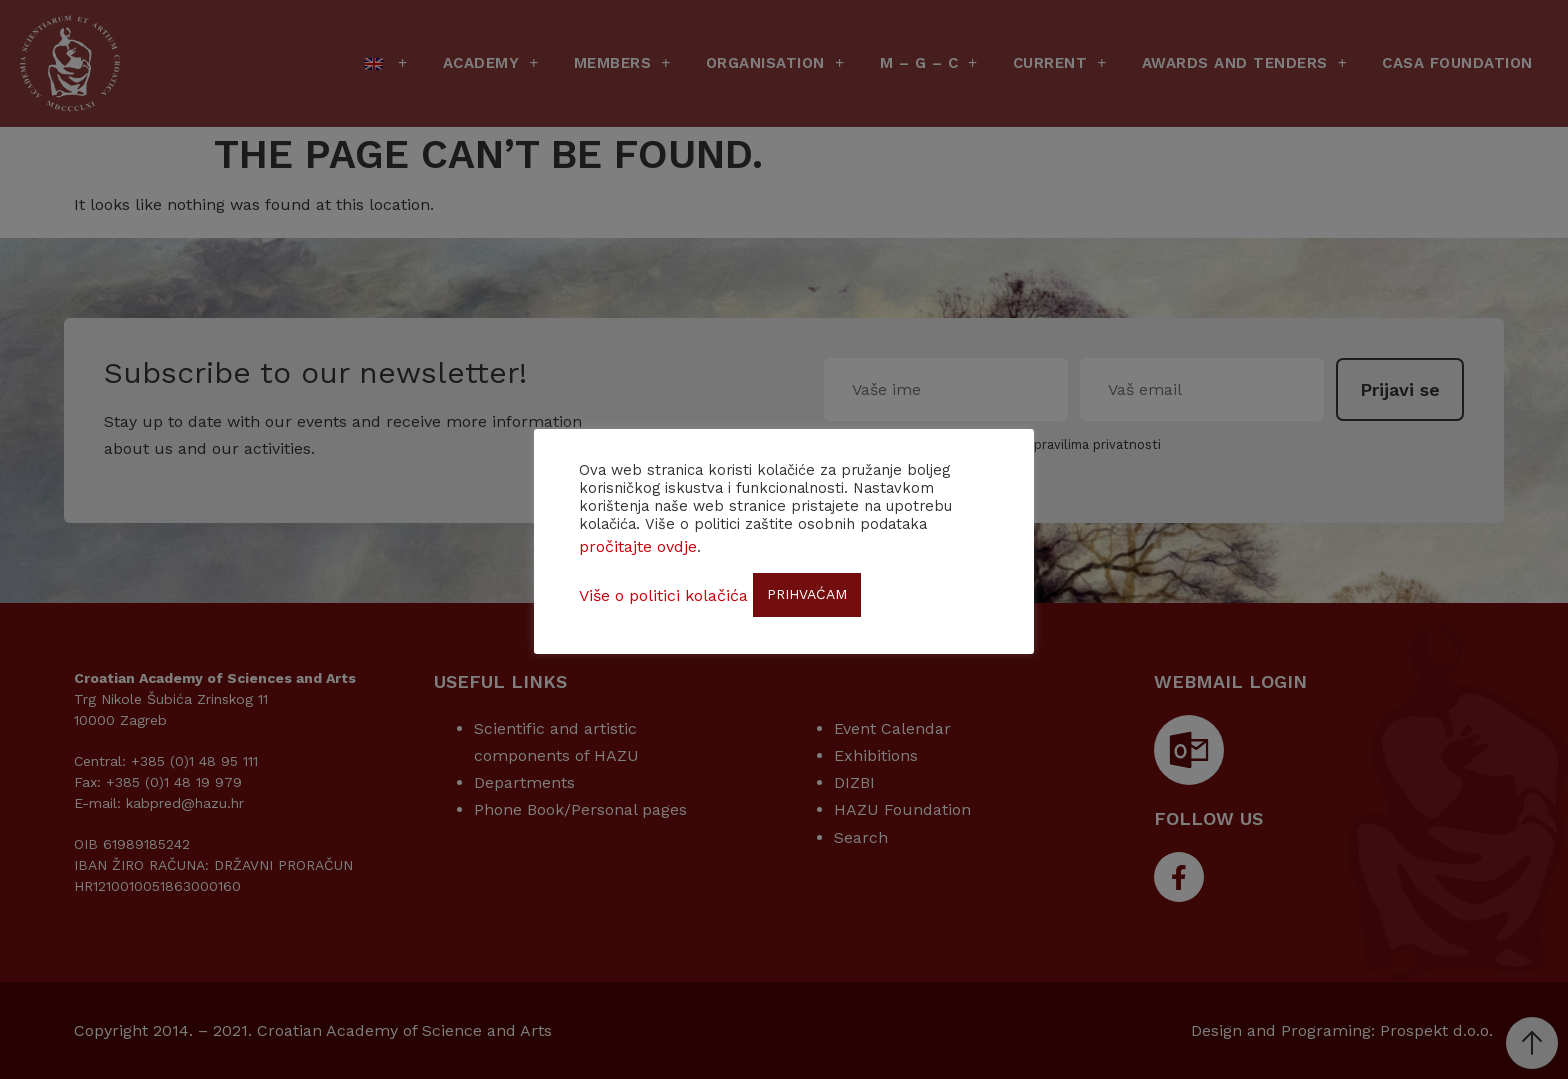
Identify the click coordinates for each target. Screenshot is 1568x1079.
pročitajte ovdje (638, 546)
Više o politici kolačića (663, 595)
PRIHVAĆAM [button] (807, 594)
